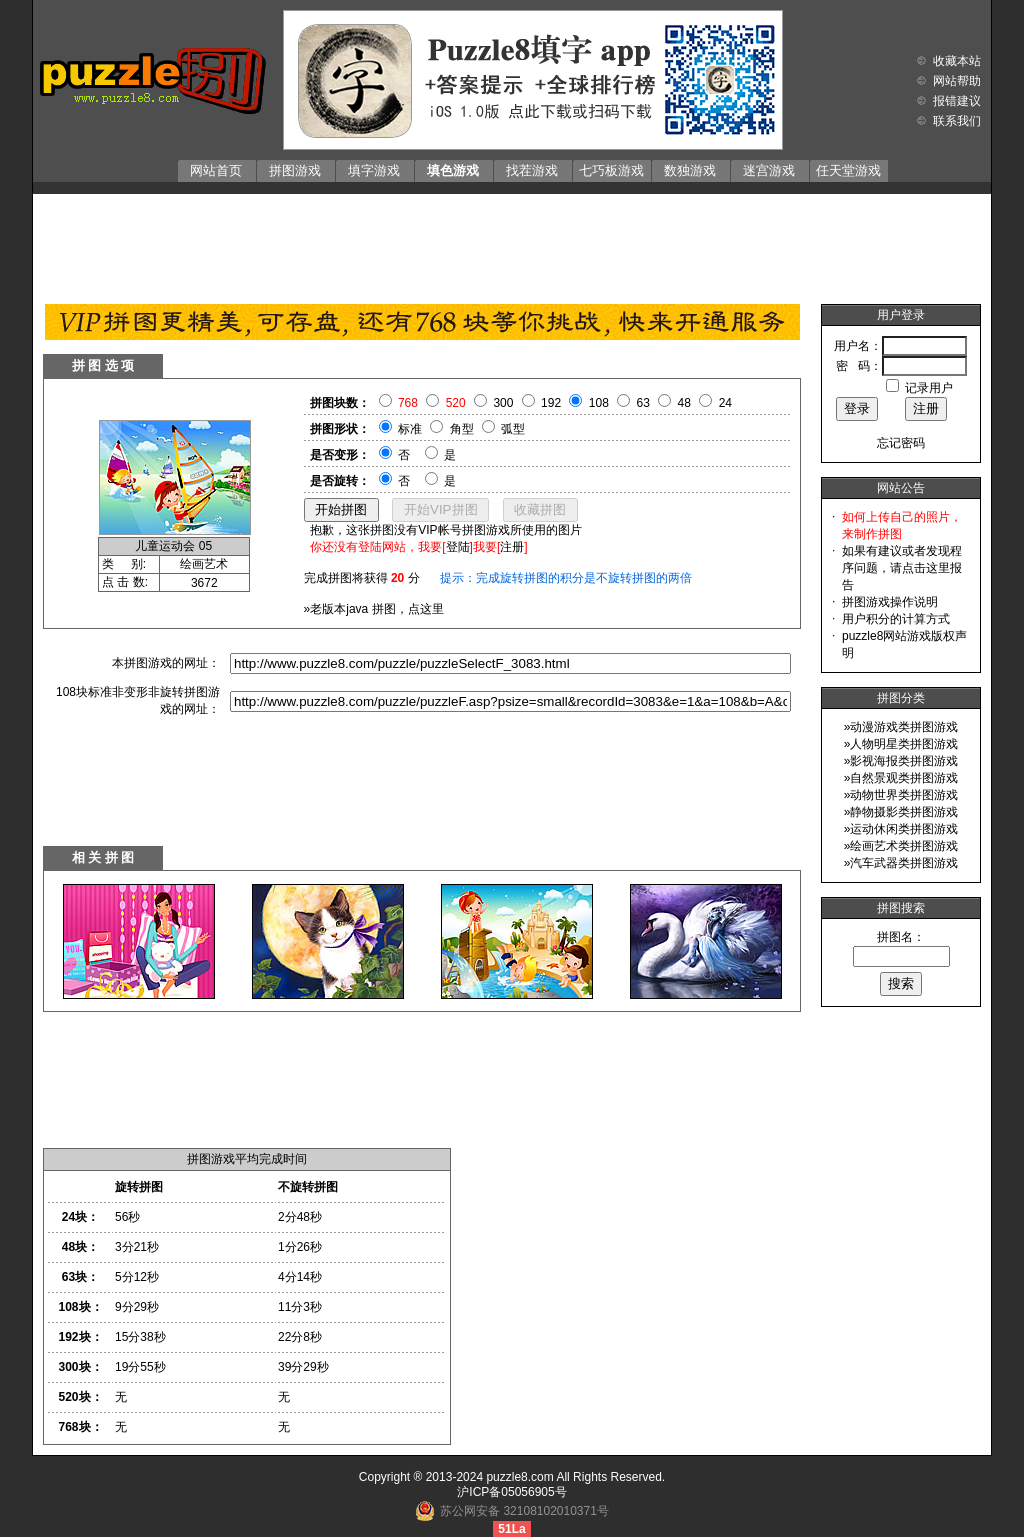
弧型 (513, 429)
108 (599, 403)
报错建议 (957, 101)
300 (503, 403)
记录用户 (929, 388)
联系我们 (957, 121)
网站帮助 (957, 81)
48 (684, 403)
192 (551, 403)
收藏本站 (957, 61)
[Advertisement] (512, 244)
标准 (410, 429)
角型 (462, 429)
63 (643, 403)
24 (725, 403)
